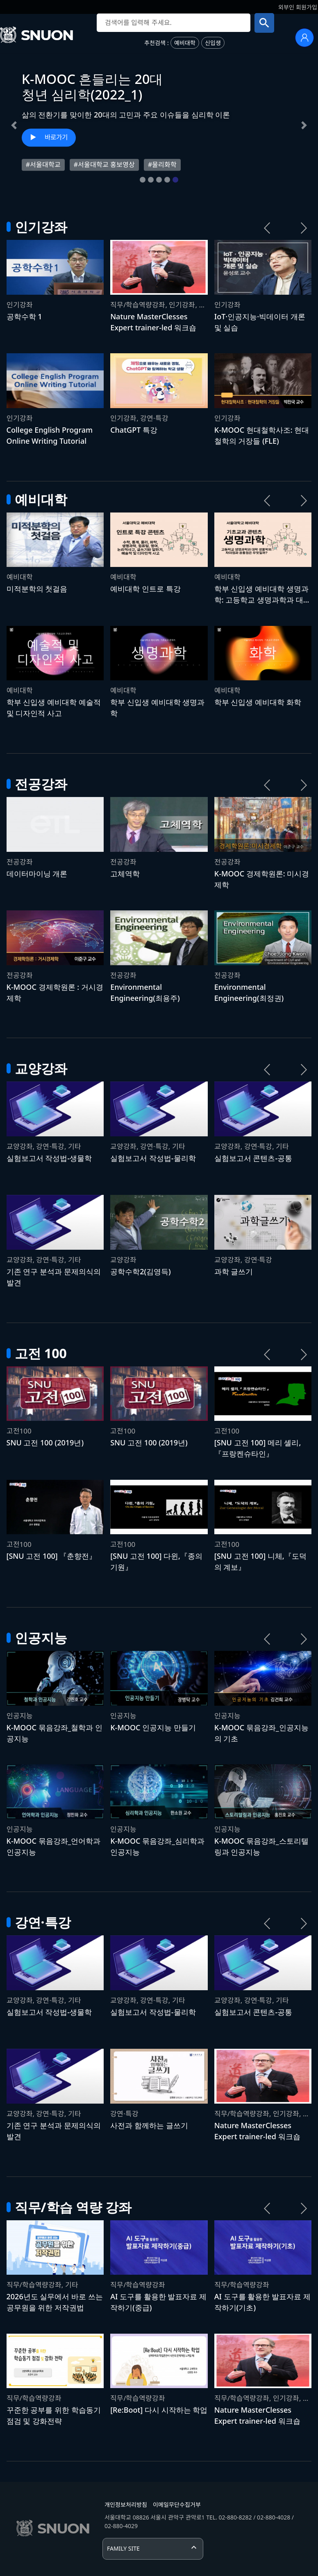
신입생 (213, 43)
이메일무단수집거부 (177, 2504)
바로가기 (56, 137)
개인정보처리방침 (125, 2504)
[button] (14, 125)
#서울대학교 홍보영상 (104, 164)
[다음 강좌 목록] (303, 228)
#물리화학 (162, 164)
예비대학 (184, 43)
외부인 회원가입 (297, 7)
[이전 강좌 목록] (267, 228)
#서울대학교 (43, 164)
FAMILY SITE (123, 2548)
